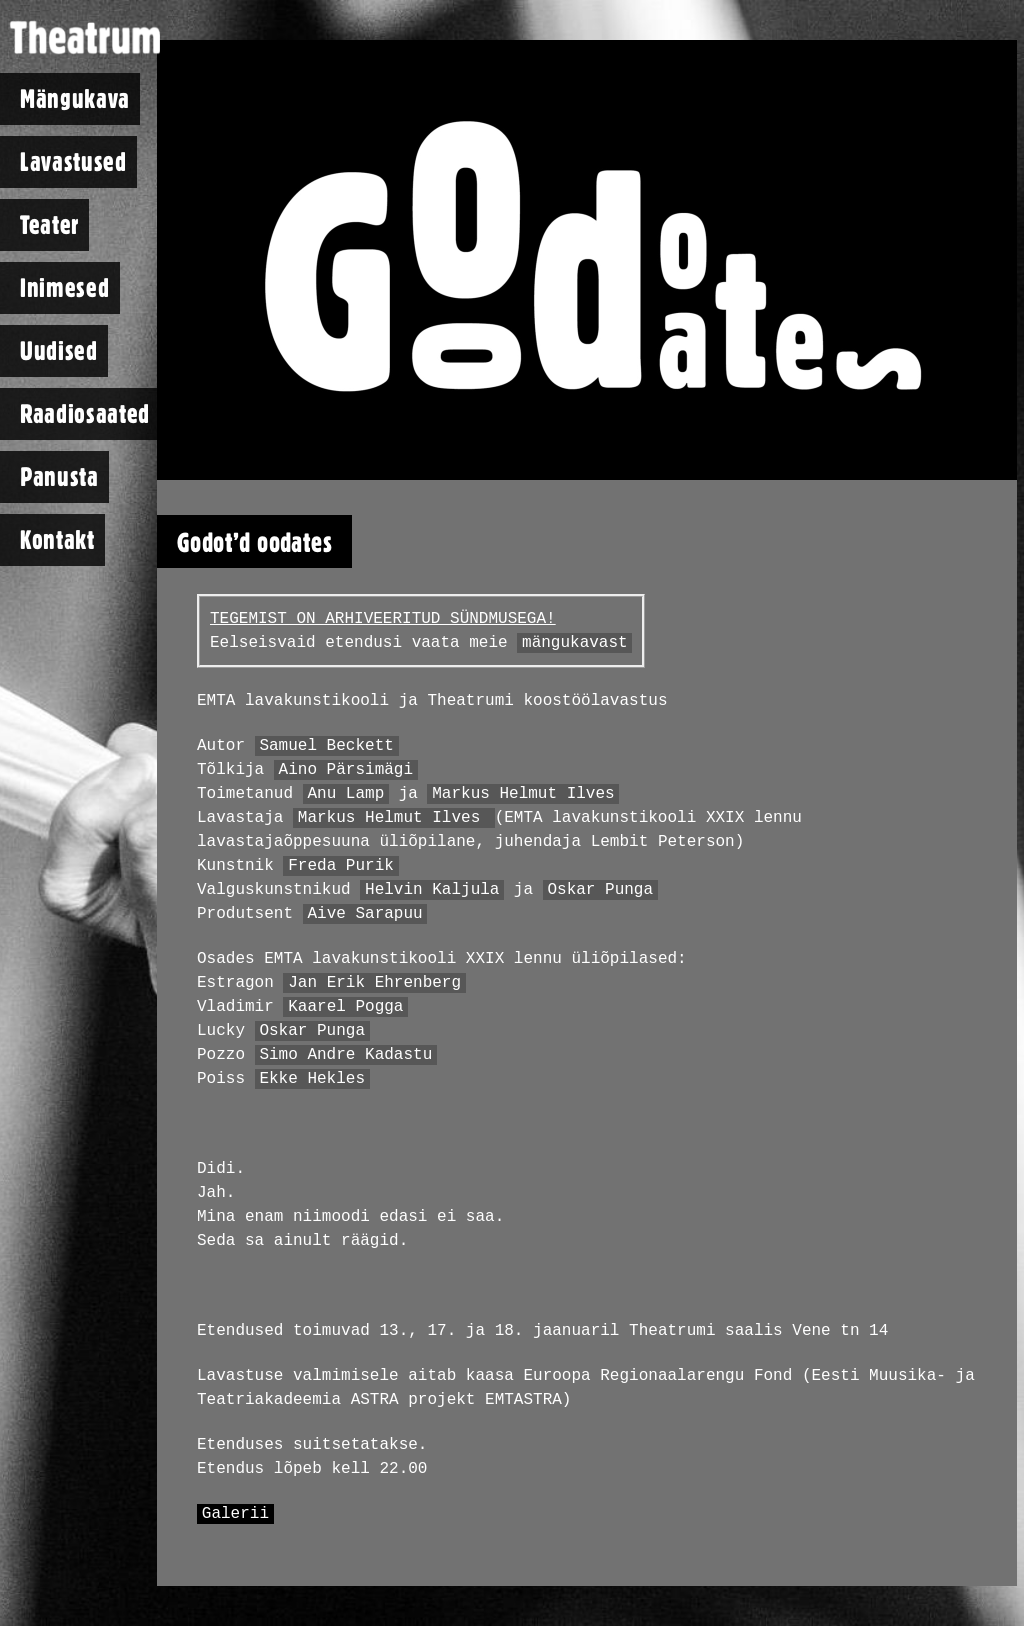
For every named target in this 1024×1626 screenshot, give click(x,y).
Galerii (235, 1514)
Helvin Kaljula (432, 890)
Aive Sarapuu (364, 914)
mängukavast (575, 643)
